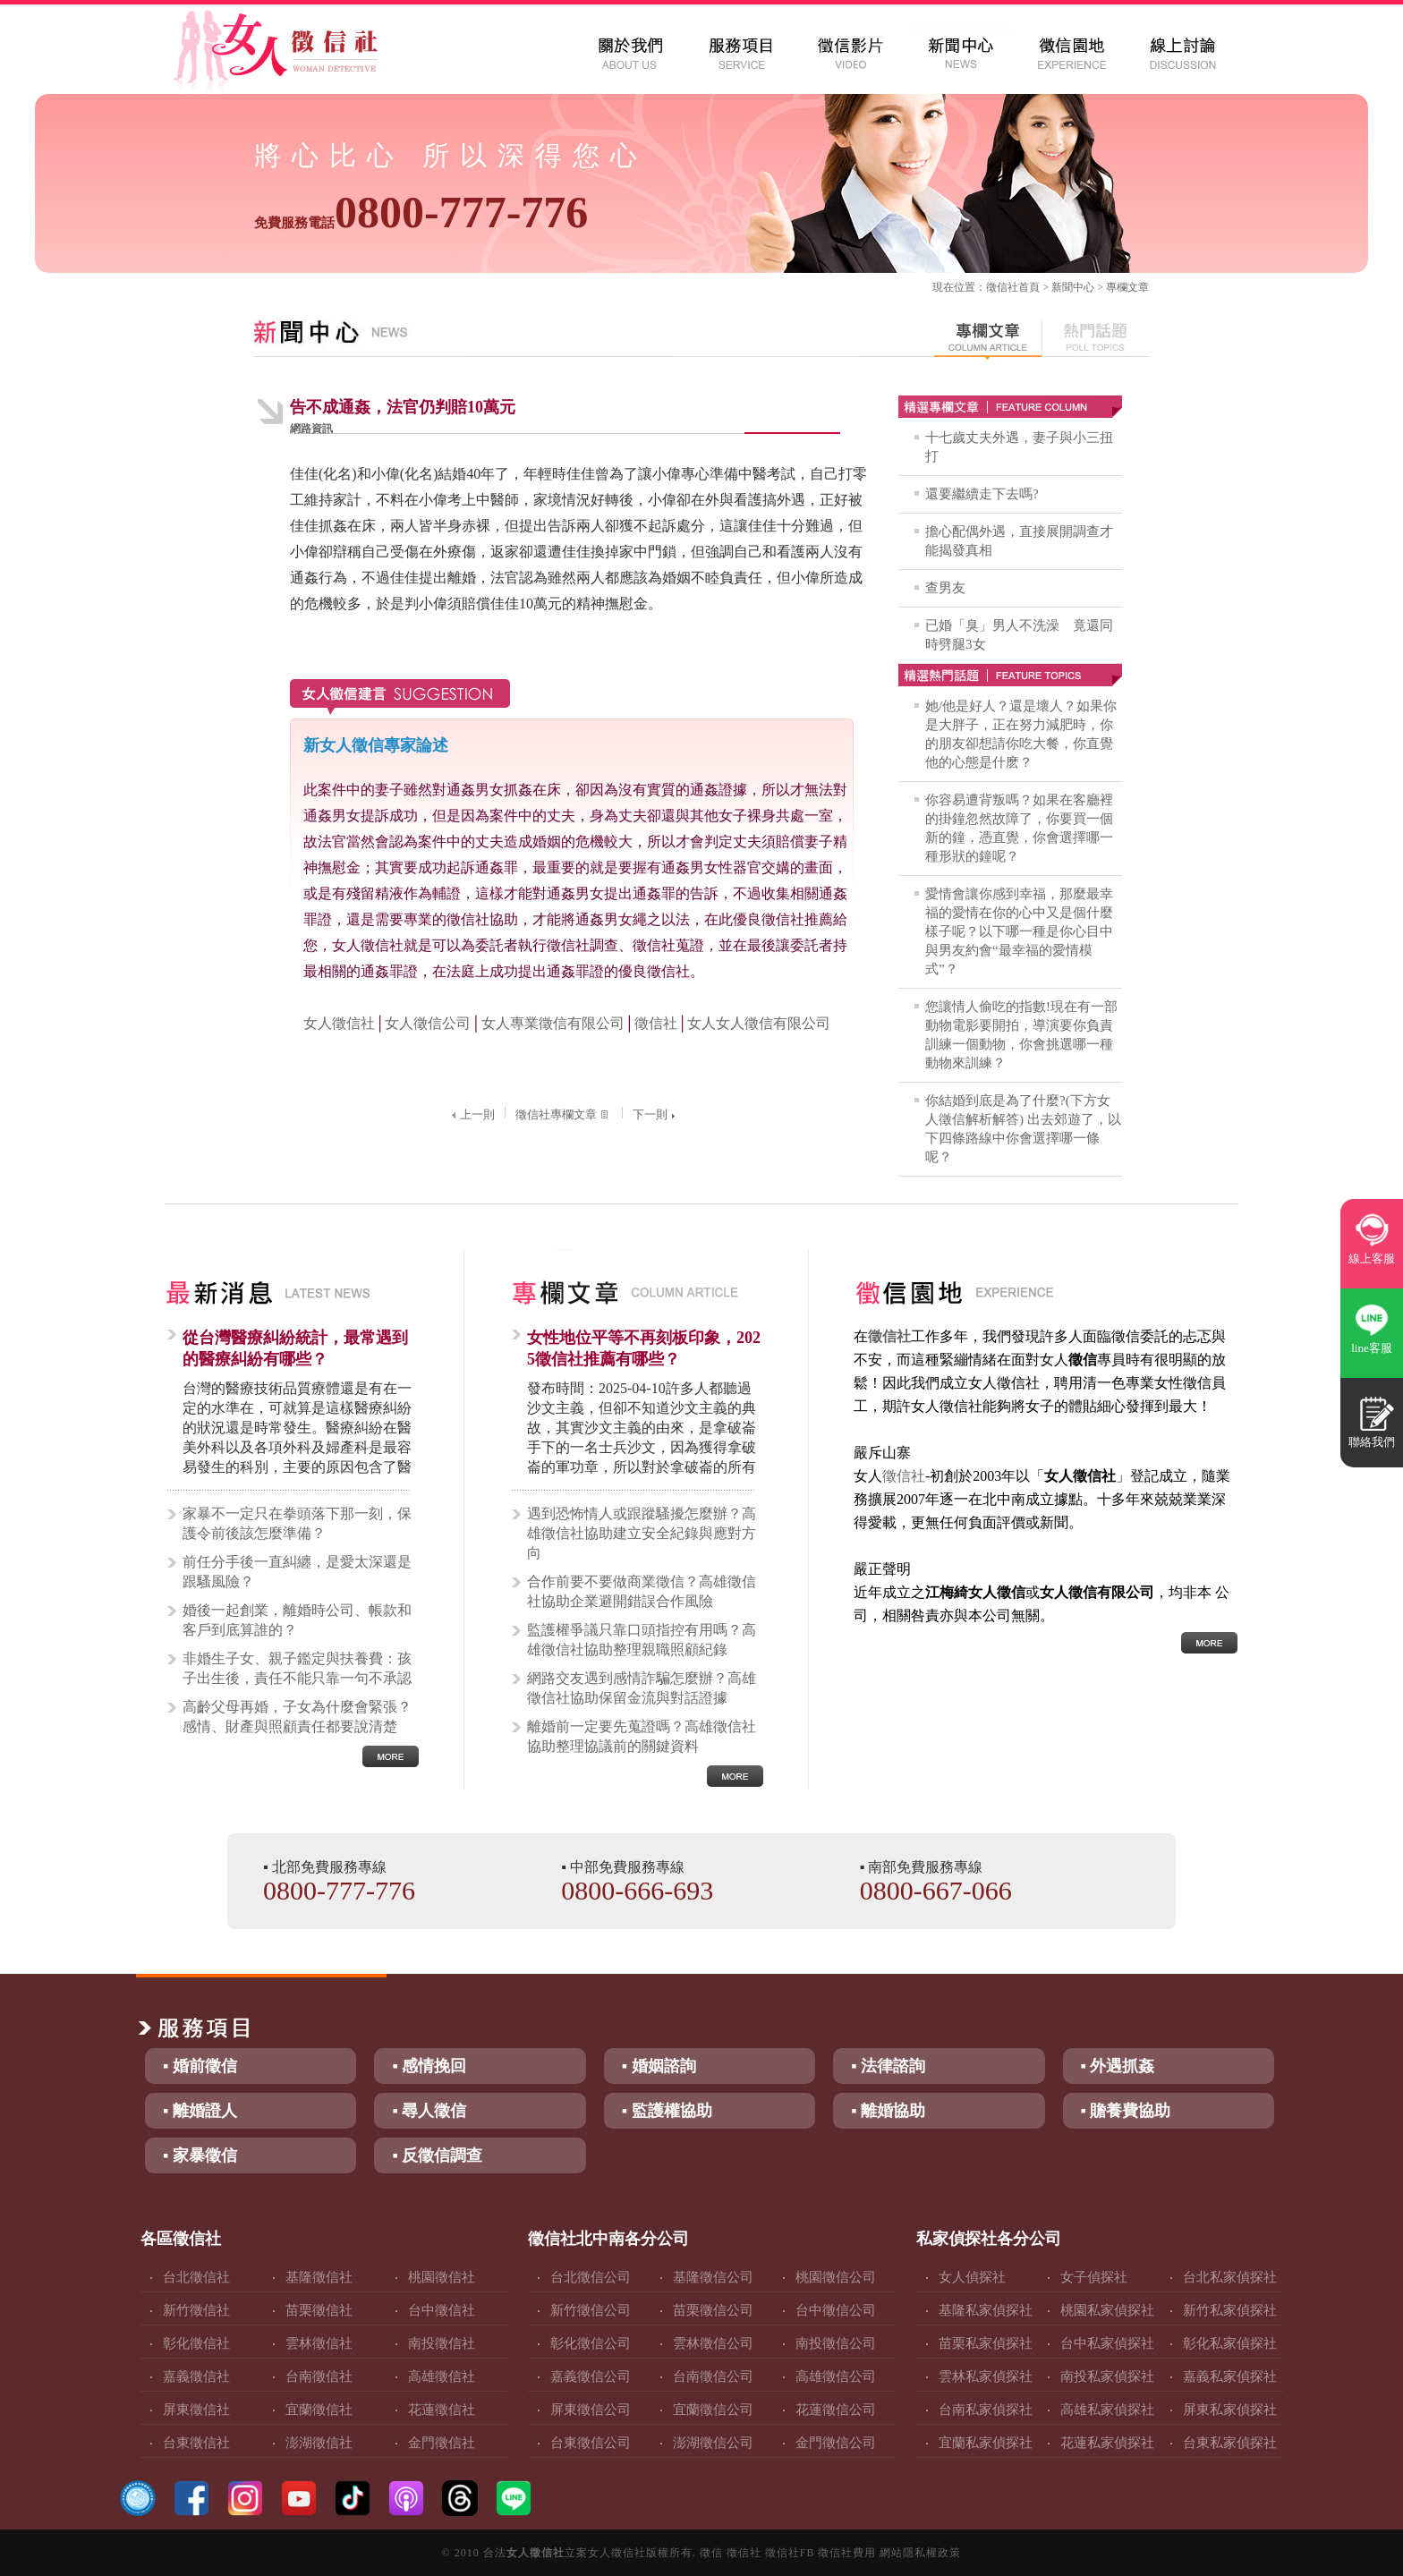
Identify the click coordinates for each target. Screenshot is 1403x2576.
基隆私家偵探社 (986, 2310)
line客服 (1371, 1348)
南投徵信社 (441, 2343)
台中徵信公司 (835, 2310)
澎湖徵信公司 (713, 2443)
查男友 (945, 588)
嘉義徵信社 (196, 2376)
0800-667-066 (936, 1890)
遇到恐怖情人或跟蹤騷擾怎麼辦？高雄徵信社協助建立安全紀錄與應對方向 (641, 1533)
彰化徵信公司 (590, 2343)
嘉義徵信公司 (590, 2376)
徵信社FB (790, 2552)
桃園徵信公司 (835, 2277)
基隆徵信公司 (713, 2277)
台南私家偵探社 (986, 2409)
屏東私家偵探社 (1230, 2409)
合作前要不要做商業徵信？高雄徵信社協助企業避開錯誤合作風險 (641, 1591)
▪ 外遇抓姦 (1118, 2066)
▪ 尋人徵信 (429, 2111)
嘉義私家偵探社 (1230, 2376)
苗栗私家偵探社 (986, 2343)
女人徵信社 (339, 1023)
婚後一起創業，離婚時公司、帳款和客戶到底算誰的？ (297, 1620)
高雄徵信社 (441, 2376)
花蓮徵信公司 (835, 2409)
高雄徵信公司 (835, 2376)
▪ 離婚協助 (888, 2111)
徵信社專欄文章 (563, 1114)
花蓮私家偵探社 (1107, 2443)
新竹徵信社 (196, 2310)
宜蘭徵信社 (319, 2409)
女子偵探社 (1093, 2277)
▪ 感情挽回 (429, 2066)
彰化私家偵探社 (1230, 2343)
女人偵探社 (972, 2277)
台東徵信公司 (590, 2443)
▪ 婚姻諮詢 (659, 2066)
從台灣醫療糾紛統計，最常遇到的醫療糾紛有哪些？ (295, 1348)
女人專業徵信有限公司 (553, 1023)
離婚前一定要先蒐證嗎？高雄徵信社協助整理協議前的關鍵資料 (641, 1736)
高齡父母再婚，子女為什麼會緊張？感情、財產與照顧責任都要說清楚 (297, 1716)
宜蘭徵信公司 (713, 2409)
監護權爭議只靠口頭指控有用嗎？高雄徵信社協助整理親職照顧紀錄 (641, 1639)
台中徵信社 (441, 2310)
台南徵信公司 (713, 2376)
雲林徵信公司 (713, 2343)
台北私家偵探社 (1230, 2277)
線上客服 (1371, 1258)
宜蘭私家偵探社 (986, 2443)
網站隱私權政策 (920, 2552)
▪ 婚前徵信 (200, 2066)
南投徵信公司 (835, 2343)
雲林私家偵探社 (986, 2376)
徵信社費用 (847, 2552)
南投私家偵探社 (1107, 2376)
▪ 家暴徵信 (200, 2155)
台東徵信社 (196, 2443)
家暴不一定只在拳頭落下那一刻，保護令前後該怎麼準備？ (297, 1523)
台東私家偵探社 (1230, 2443)
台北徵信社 (196, 2277)
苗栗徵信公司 (713, 2310)
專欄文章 (1127, 287)
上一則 (471, 1114)
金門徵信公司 (835, 2443)
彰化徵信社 (196, 2343)
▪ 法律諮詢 (888, 2066)
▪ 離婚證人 (200, 2111)
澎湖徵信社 (319, 2443)
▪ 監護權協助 (667, 2111)
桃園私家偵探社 (1107, 2310)
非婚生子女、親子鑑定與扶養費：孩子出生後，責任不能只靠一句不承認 (297, 1668)
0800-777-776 (421, 212)
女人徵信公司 (428, 1023)
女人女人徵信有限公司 (758, 1023)
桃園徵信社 (441, 2277)
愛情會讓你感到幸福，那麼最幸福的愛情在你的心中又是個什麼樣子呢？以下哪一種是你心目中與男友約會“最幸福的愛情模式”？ (1019, 931)
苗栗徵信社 (319, 2310)
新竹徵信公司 (590, 2310)
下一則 (656, 1114)
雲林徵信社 (319, 2343)
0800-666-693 (637, 1890)
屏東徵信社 (196, 2409)
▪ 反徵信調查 (437, 2155)
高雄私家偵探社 (1107, 2409)
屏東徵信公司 (590, 2409)
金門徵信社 (441, 2443)
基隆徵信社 (319, 2277)
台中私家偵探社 (1107, 2343)
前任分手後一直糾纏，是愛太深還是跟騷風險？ (297, 1571)
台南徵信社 (319, 2376)
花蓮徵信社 (441, 2409)
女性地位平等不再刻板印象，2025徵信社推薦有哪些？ (644, 1348)
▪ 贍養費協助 (1126, 2111)
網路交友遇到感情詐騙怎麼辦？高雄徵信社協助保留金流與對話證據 (641, 1688)
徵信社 (1002, 287)
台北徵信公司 (590, 2277)
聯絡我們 (1371, 1442)
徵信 (711, 2552)
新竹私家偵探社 (1230, 2310)
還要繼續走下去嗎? (982, 494)
